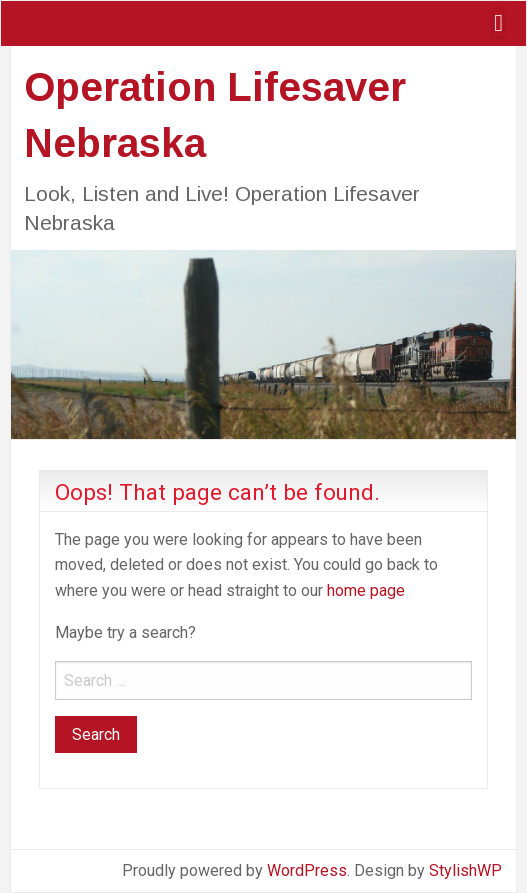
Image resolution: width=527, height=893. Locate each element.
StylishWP (465, 870)
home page (366, 590)
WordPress (307, 870)
